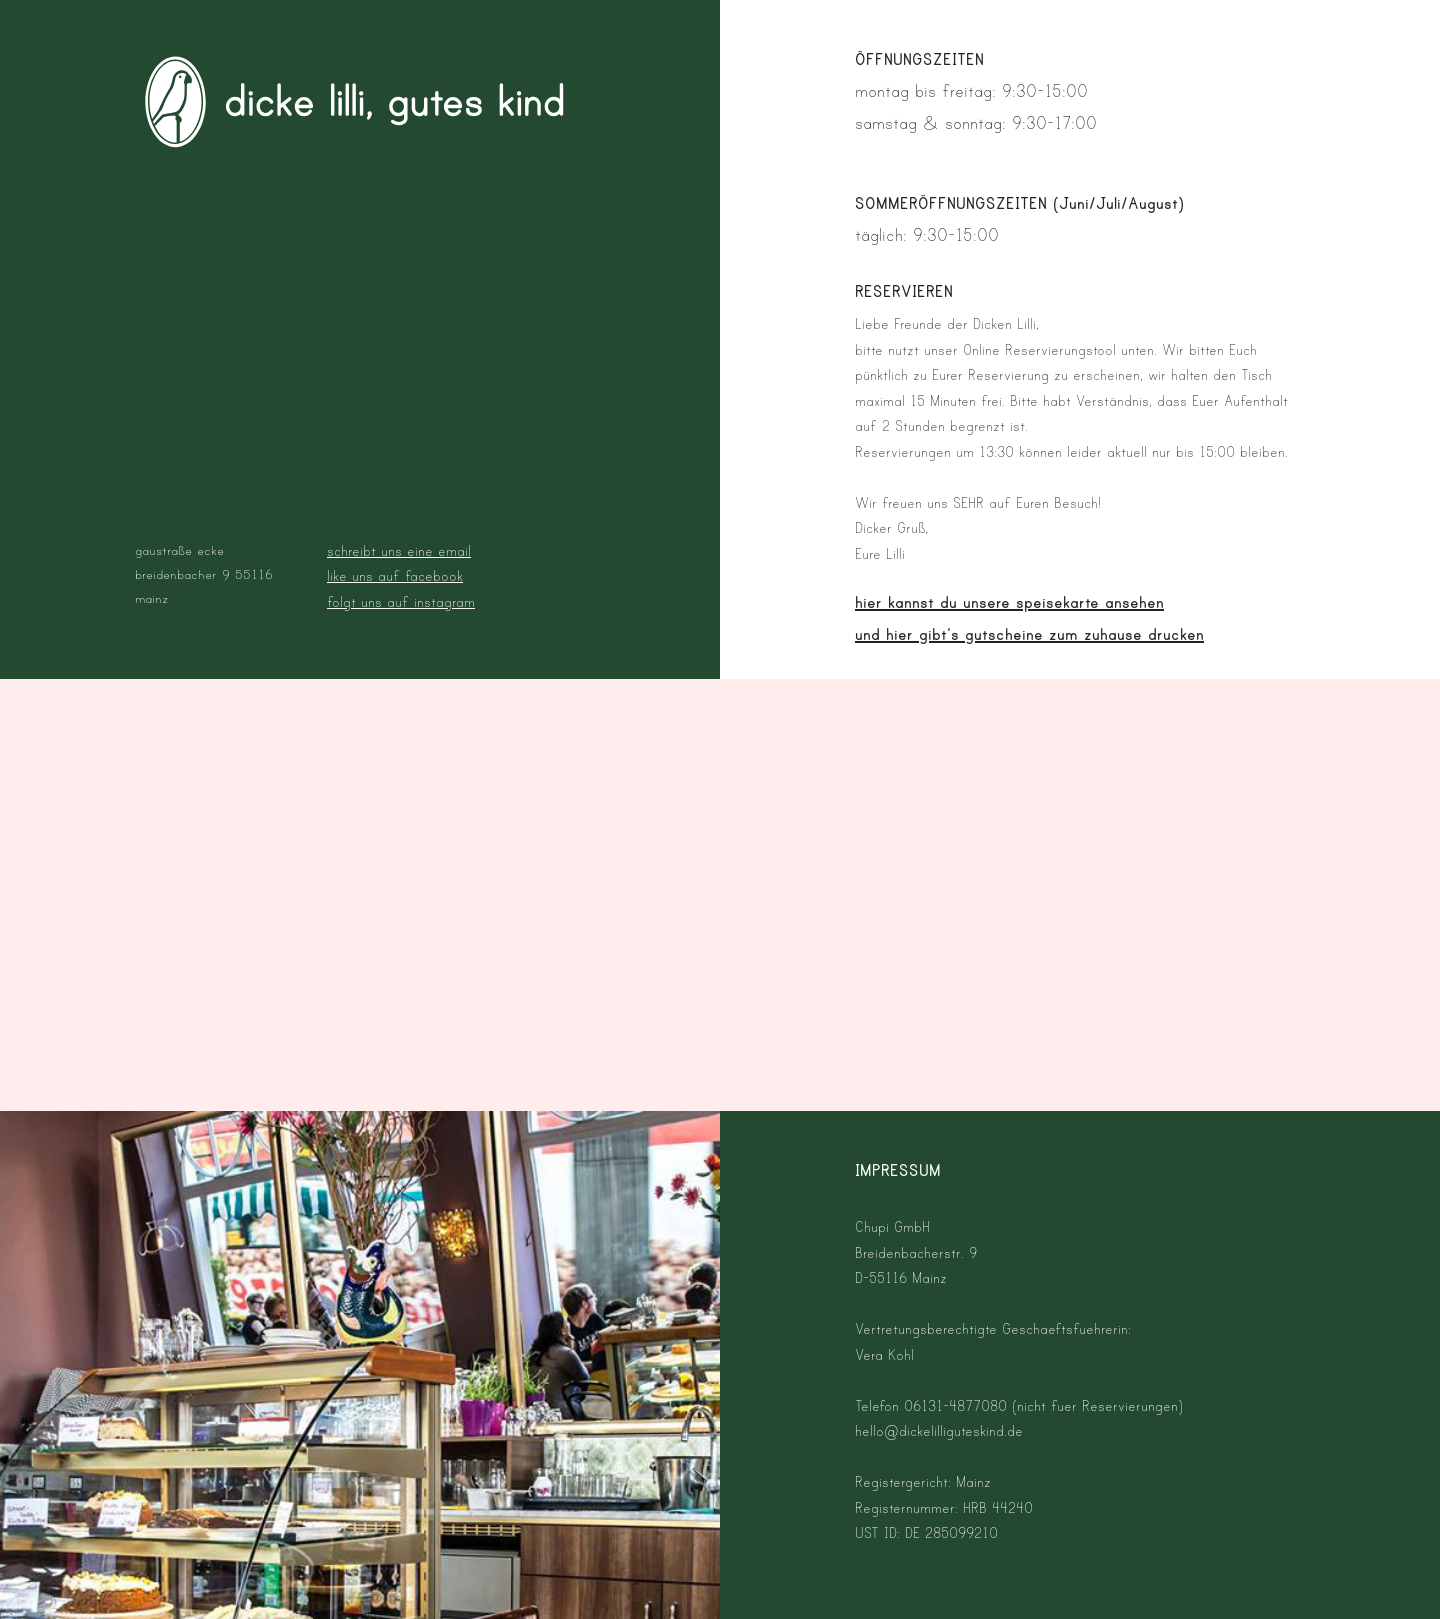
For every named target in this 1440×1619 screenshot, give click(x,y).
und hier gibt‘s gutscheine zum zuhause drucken (1029, 635)
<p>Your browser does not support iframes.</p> (720, 895)
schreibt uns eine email (399, 551)
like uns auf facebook (395, 576)
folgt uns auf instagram (401, 602)
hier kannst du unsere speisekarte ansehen (1009, 603)
